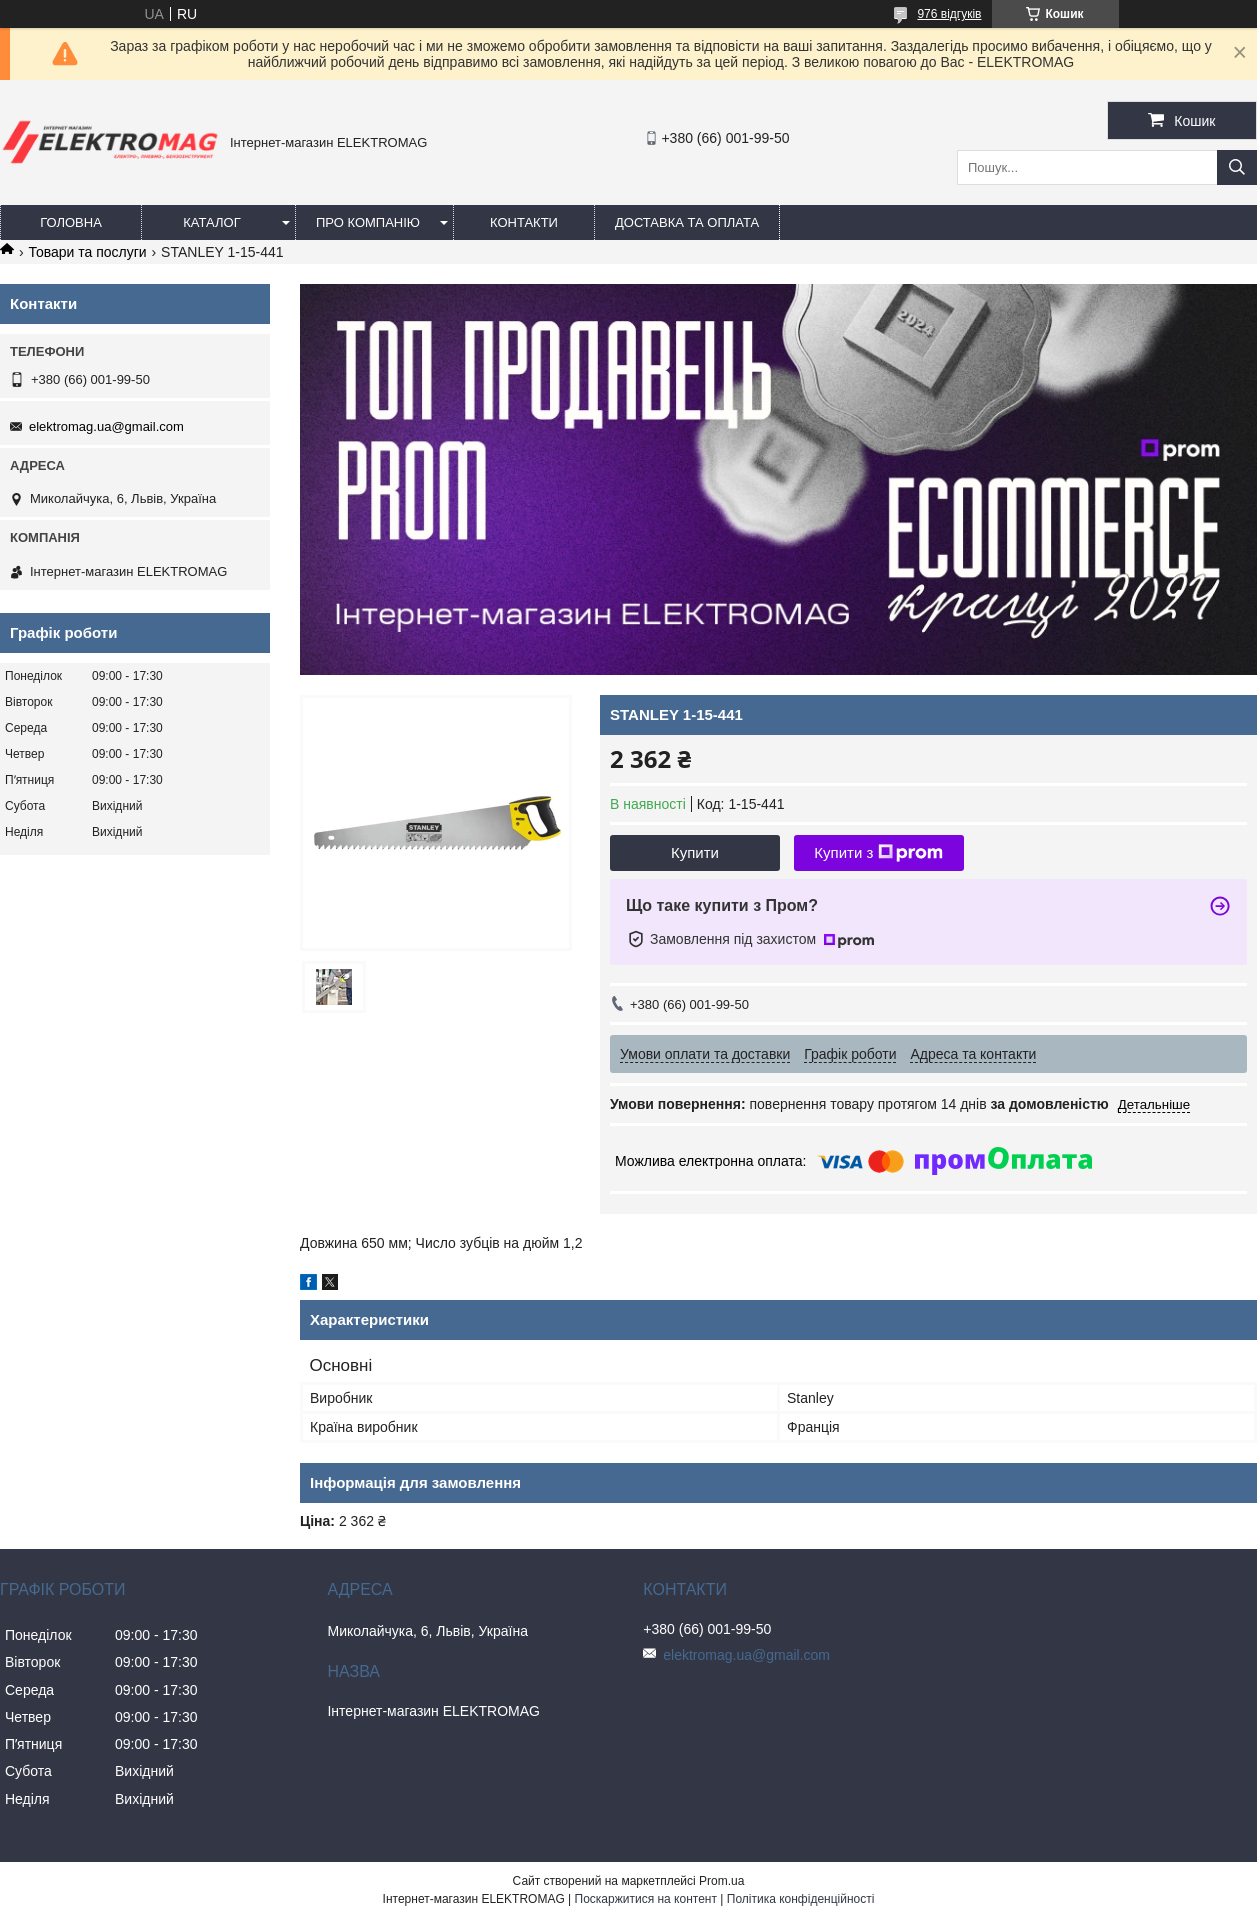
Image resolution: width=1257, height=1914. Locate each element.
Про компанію (368, 222)
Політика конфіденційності (801, 1899)
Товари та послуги (87, 252)
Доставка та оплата (687, 222)
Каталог (211, 222)
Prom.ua (721, 1881)
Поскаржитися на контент (646, 1899)
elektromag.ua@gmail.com (106, 426)
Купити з (878, 853)
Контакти (524, 222)
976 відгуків (949, 14)
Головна (71, 222)
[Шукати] (1237, 167)
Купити (695, 852)
